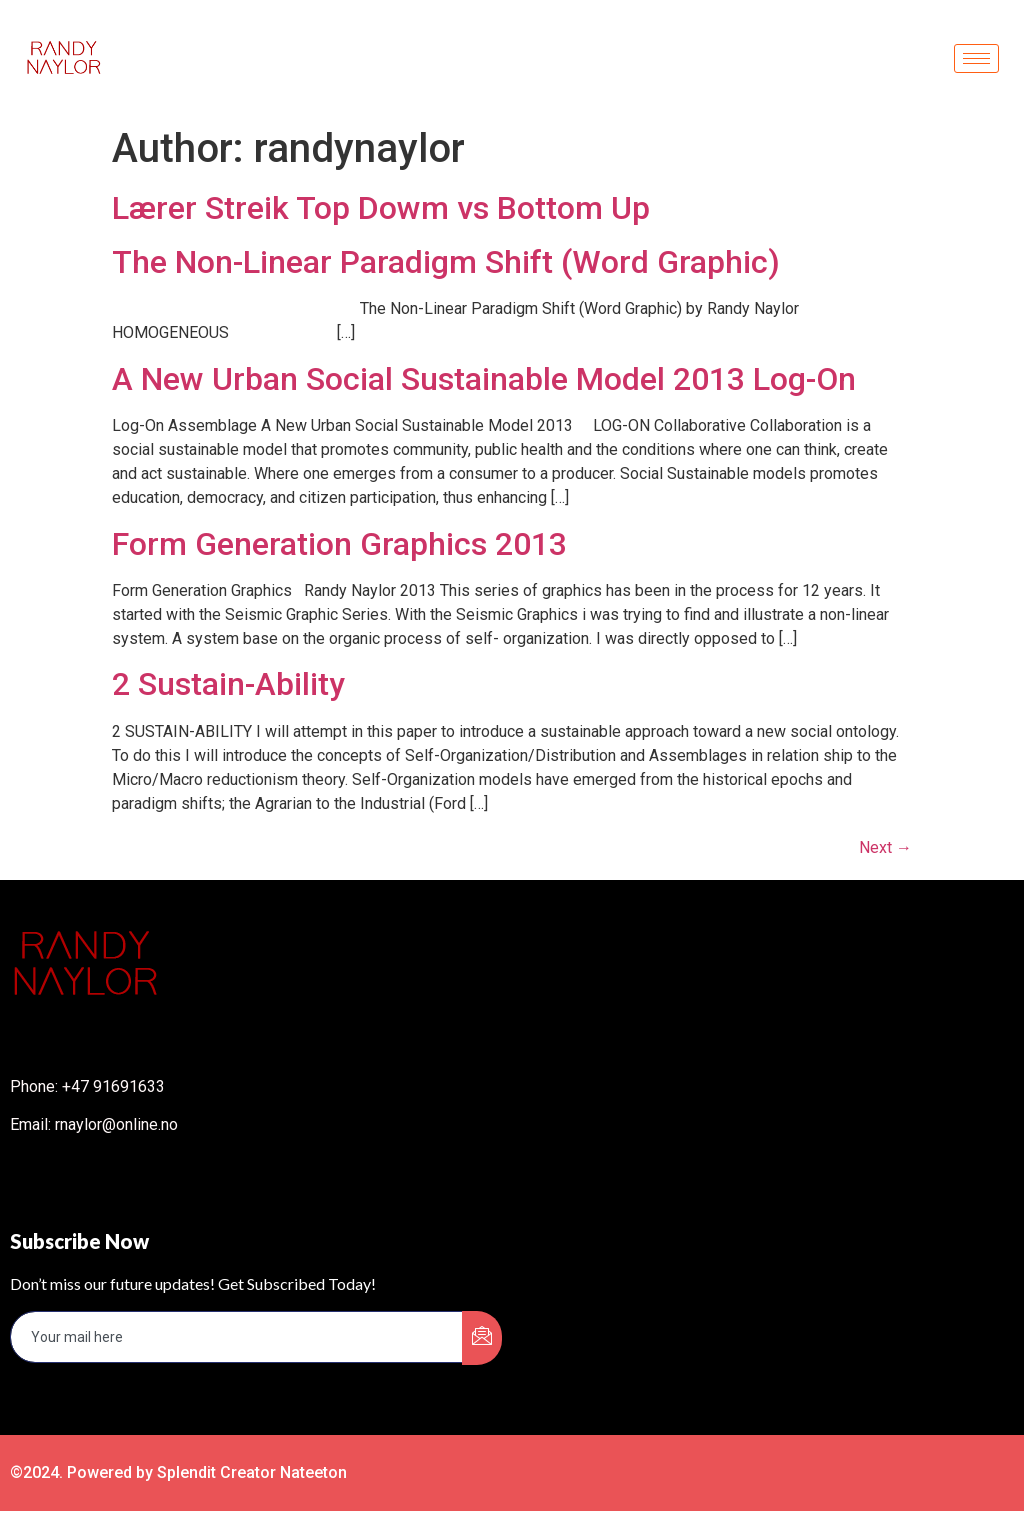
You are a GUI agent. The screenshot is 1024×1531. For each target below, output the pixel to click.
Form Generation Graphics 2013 (339, 544)
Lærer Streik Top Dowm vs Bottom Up (381, 208)
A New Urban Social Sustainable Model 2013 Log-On (484, 379)
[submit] (482, 1338)
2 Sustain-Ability (228, 684)
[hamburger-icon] (976, 58)
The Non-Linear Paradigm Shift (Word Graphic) (446, 262)
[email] (237, 1337)
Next (885, 847)
